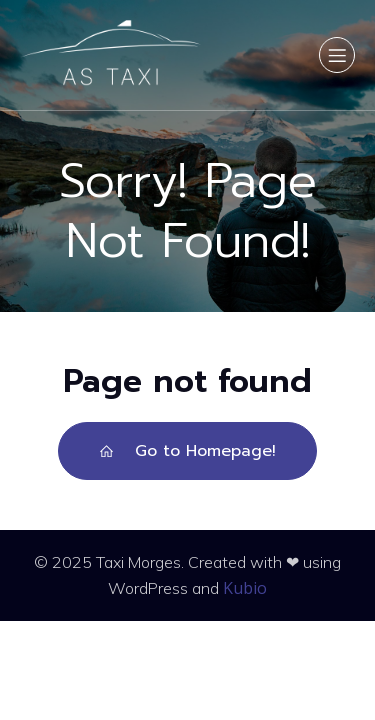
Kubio (245, 588)
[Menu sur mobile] (337, 55)
